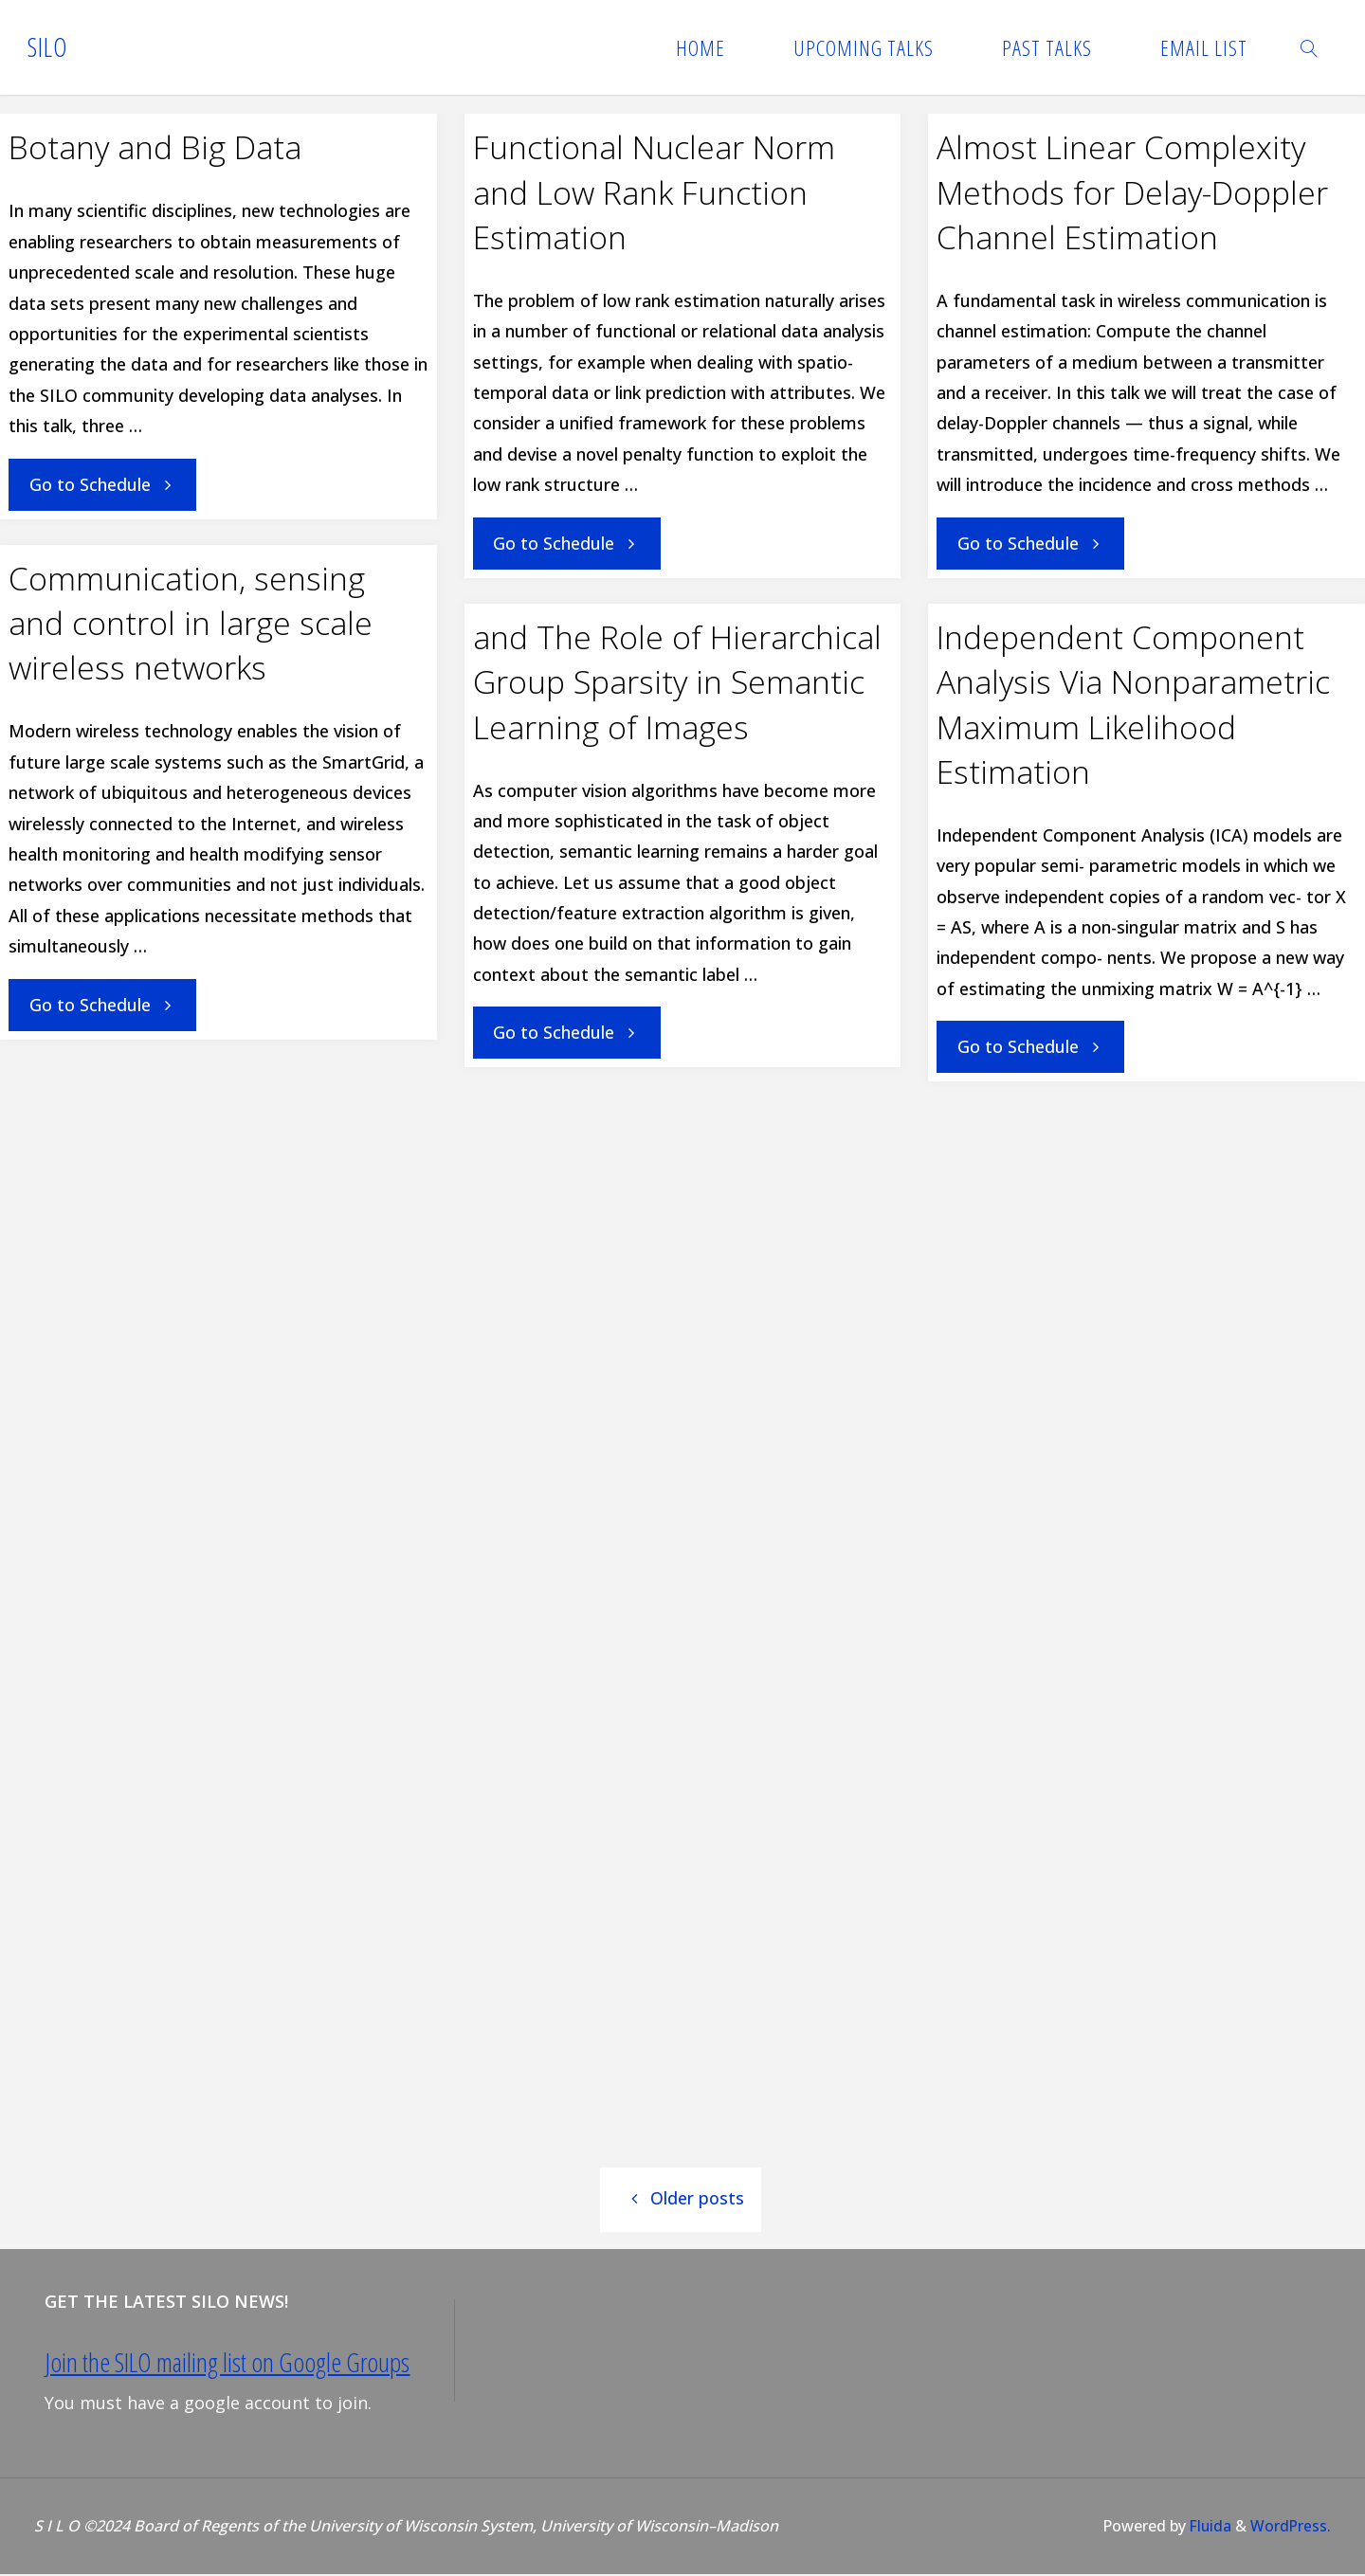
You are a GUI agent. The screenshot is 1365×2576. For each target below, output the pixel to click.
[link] (1310, 47)
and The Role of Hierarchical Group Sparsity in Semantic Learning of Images (677, 682)
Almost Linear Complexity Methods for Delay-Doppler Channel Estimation (1132, 192)
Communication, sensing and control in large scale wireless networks (191, 623)
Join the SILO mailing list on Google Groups (227, 2364)
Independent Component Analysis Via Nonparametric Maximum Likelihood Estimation (1133, 704)
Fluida (1206, 2527)
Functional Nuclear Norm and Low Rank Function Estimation (654, 192)
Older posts (681, 2199)
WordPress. (1290, 2527)
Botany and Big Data (155, 147)
